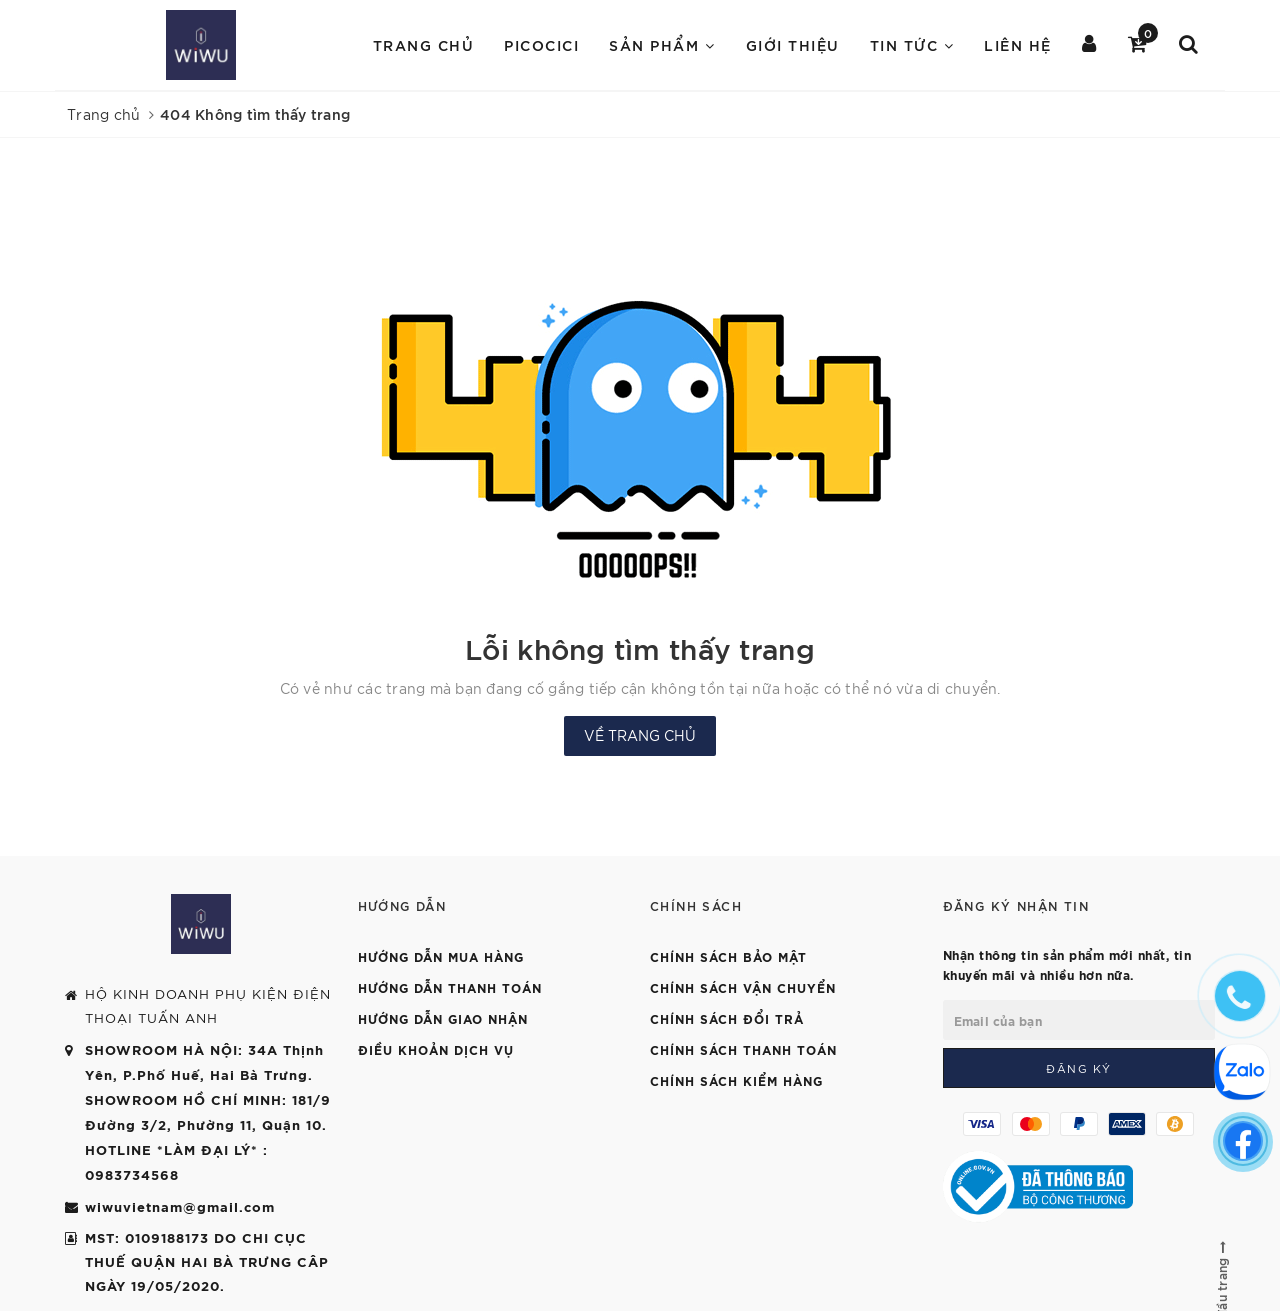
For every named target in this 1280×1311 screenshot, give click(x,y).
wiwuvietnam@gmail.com (180, 1206)
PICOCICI (541, 44)
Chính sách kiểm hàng (736, 1080)
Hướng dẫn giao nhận (443, 1018)
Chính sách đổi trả (727, 1018)
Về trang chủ (640, 735)
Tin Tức (912, 44)
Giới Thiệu (793, 44)
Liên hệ (1018, 44)
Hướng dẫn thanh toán (450, 987)
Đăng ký (1079, 1068)
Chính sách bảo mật (728, 956)
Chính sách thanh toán (743, 1049)
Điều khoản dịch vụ (436, 1049)
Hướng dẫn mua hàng (441, 956)
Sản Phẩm (662, 44)
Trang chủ (424, 44)
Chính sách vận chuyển (743, 987)
